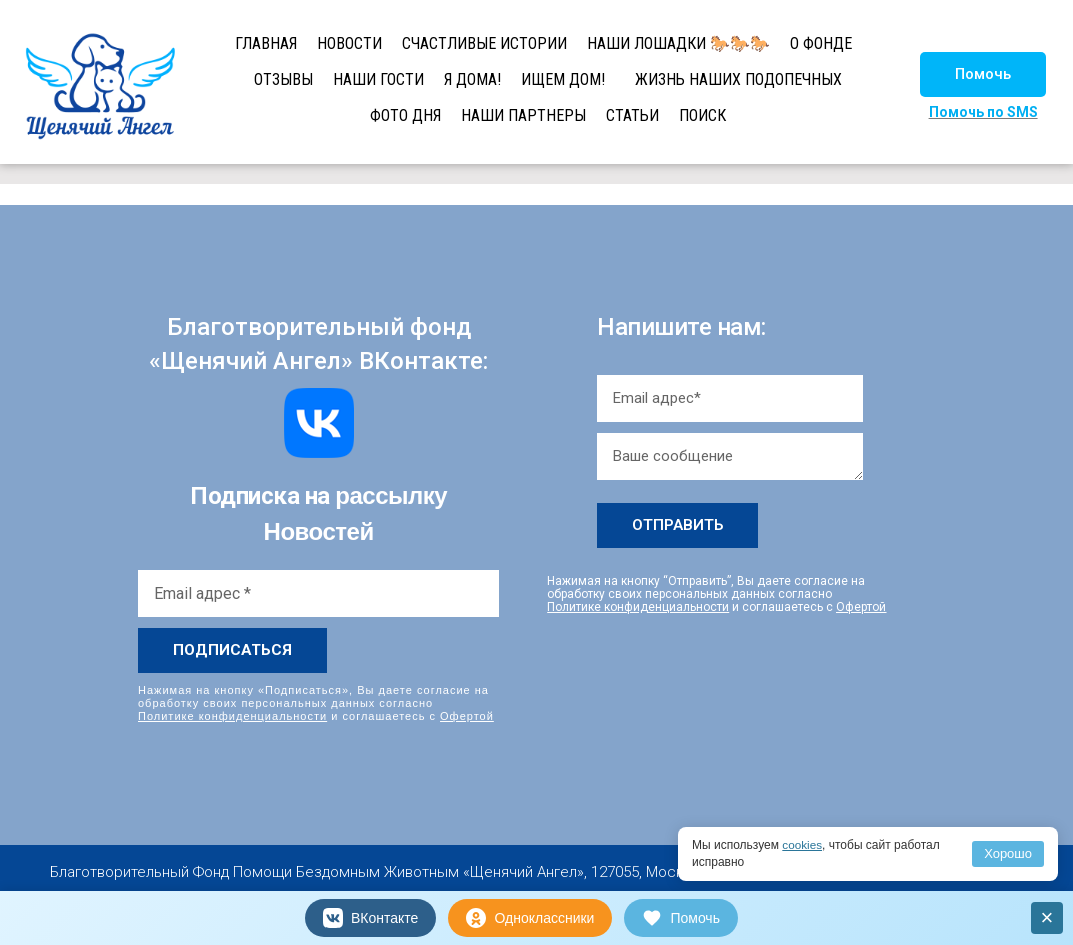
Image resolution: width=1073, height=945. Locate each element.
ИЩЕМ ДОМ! (563, 79)
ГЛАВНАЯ (266, 43)
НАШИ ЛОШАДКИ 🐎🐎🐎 (678, 43)
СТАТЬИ (632, 115)
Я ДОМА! (472, 79)
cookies (802, 845)
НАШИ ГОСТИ (378, 79)
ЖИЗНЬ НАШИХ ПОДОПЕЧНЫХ (738, 79)
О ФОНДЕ (821, 43)
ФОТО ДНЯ (405, 115)
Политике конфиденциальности (232, 716)
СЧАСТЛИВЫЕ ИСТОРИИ (484, 43)
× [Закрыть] (1047, 917)
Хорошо (1008, 853)
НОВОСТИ (349, 43)
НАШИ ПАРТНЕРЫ (523, 115)
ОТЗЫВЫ (283, 79)
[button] (983, 74)
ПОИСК (702, 115)
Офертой (467, 716)
